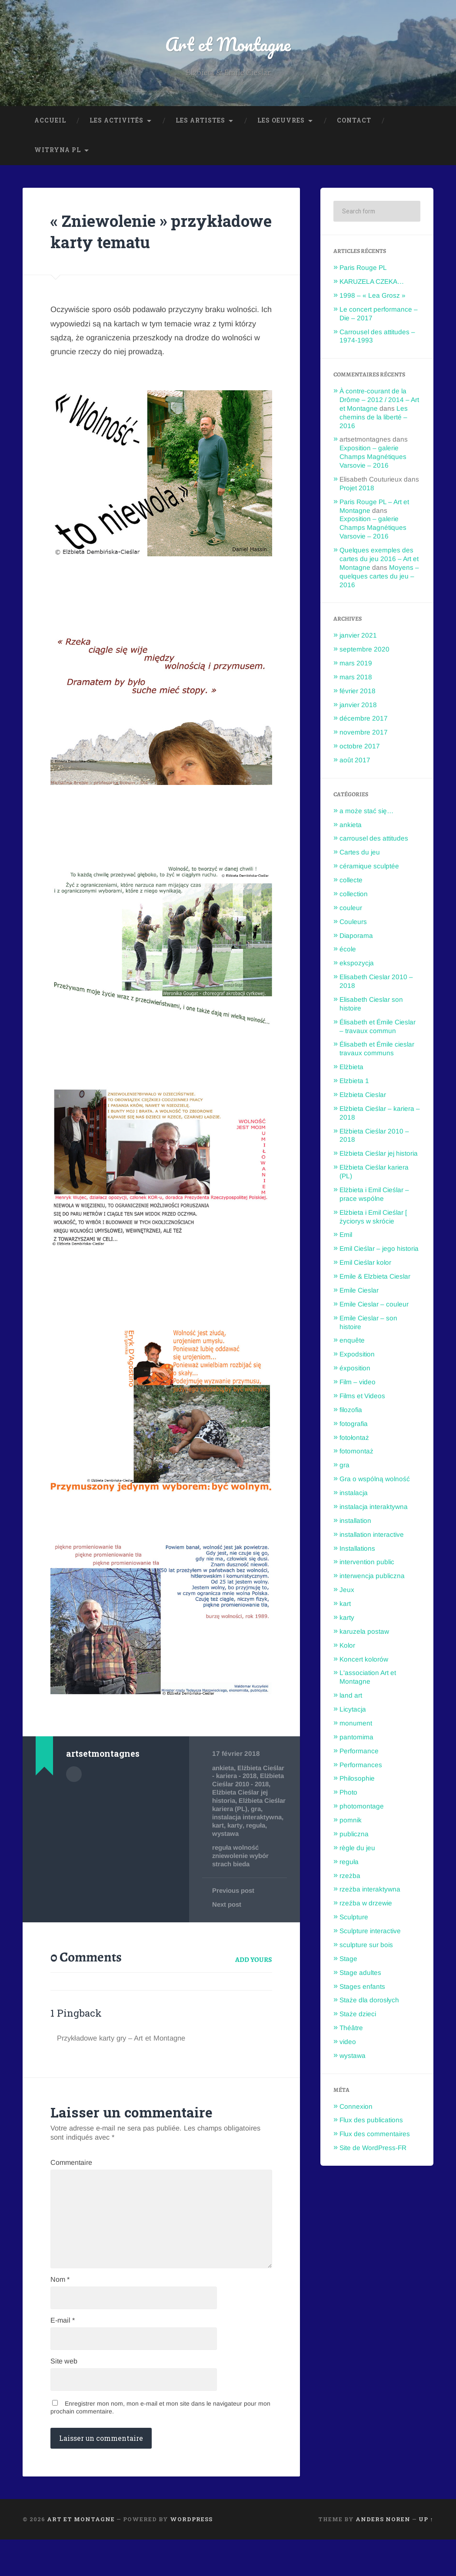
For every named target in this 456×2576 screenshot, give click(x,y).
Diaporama (356, 939)
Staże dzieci (358, 2017)
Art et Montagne (228, 45)
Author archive (74, 1798)
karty (220, 1856)
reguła (242, 1856)
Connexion (356, 2110)
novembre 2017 (364, 736)
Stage (348, 1962)
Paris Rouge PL (363, 271)
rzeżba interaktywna (370, 1893)
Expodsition (357, 1358)
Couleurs (353, 925)
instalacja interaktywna (234, 1844)
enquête (352, 1344)
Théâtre (351, 2031)
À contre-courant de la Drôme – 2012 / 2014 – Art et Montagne (379, 403)
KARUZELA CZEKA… (372, 285)
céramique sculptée (369, 870)
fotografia (354, 1427)
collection (354, 897)
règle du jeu (357, 1851)
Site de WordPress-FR (373, 2151)
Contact (354, 124)
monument (356, 1727)
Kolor (347, 1648)
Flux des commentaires (375, 2137)
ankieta (224, 1792)
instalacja (354, 1496)
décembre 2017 (364, 722)
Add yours (253, 1982)
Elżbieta (351, 1070)
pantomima (356, 1740)
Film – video (358, 1385)
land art (351, 1699)
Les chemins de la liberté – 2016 (374, 420)
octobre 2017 (360, 750)
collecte (351, 883)
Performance (359, 1754)
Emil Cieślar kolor (365, 1266)
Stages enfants (362, 1990)
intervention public (367, 1565)
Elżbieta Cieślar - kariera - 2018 (248, 1796)
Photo (348, 1796)
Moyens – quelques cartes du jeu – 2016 (379, 579)
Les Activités (116, 124)
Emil (346, 1238)
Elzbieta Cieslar (363, 1098)
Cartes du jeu (360, 856)
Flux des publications (371, 2123)
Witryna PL (57, 154)
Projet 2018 (357, 491)
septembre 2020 (364, 653)
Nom (60, 2312)
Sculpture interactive (370, 1934)
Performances (361, 1768)
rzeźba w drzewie (366, 1907)
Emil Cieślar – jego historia (379, 1252)
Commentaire (71, 2185)
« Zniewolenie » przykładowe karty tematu (131, 245)
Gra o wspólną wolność (375, 1482)
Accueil (50, 124)
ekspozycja (357, 967)
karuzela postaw (364, 1635)
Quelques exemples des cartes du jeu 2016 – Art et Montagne (379, 562)
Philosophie (357, 1782)
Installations (357, 1552)
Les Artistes (200, 124)
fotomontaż (356, 1455)
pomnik (351, 1824)
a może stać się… (366, 814)
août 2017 (355, 764)
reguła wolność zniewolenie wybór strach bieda (241, 1878)
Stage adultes (360, 1976)
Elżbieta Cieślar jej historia (379, 1157)
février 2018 (358, 694)
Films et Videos (362, 1399)
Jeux (347, 1593)
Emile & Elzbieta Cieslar (375, 1280)
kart (263, 1848)
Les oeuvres (281, 124)
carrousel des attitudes (374, 842)
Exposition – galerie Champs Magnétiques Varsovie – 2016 (373, 460)
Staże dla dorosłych (369, 2004)
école (348, 953)
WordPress (191, 2555)
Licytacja (353, 1713)
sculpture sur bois (366, 1948)
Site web (63, 2396)
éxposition (355, 1372)
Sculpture (354, 1921)
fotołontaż (354, 1441)
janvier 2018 (358, 708)
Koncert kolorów (364, 1662)
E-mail (62, 2354)
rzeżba (350, 1879)
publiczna (354, 1837)
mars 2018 (356, 680)
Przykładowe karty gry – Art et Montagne (127, 2060)
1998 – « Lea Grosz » (373, 298)
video (348, 2045)
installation (355, 1524)
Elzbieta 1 (354, 1084)
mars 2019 (356, 667)
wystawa (269, 1856)
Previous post (234, 1913)
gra (217, 1840)
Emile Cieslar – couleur (374, 1307)
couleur (351, 911)
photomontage (362, 1810)
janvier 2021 (358, 639)
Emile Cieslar (359, 1294)
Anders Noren (383, 2555)
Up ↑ (426, 2555)
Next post (227, 1927)
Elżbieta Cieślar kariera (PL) (243, 1828)
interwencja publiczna (372, 1579)
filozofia (351, 1413)
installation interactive (372, 1538)
